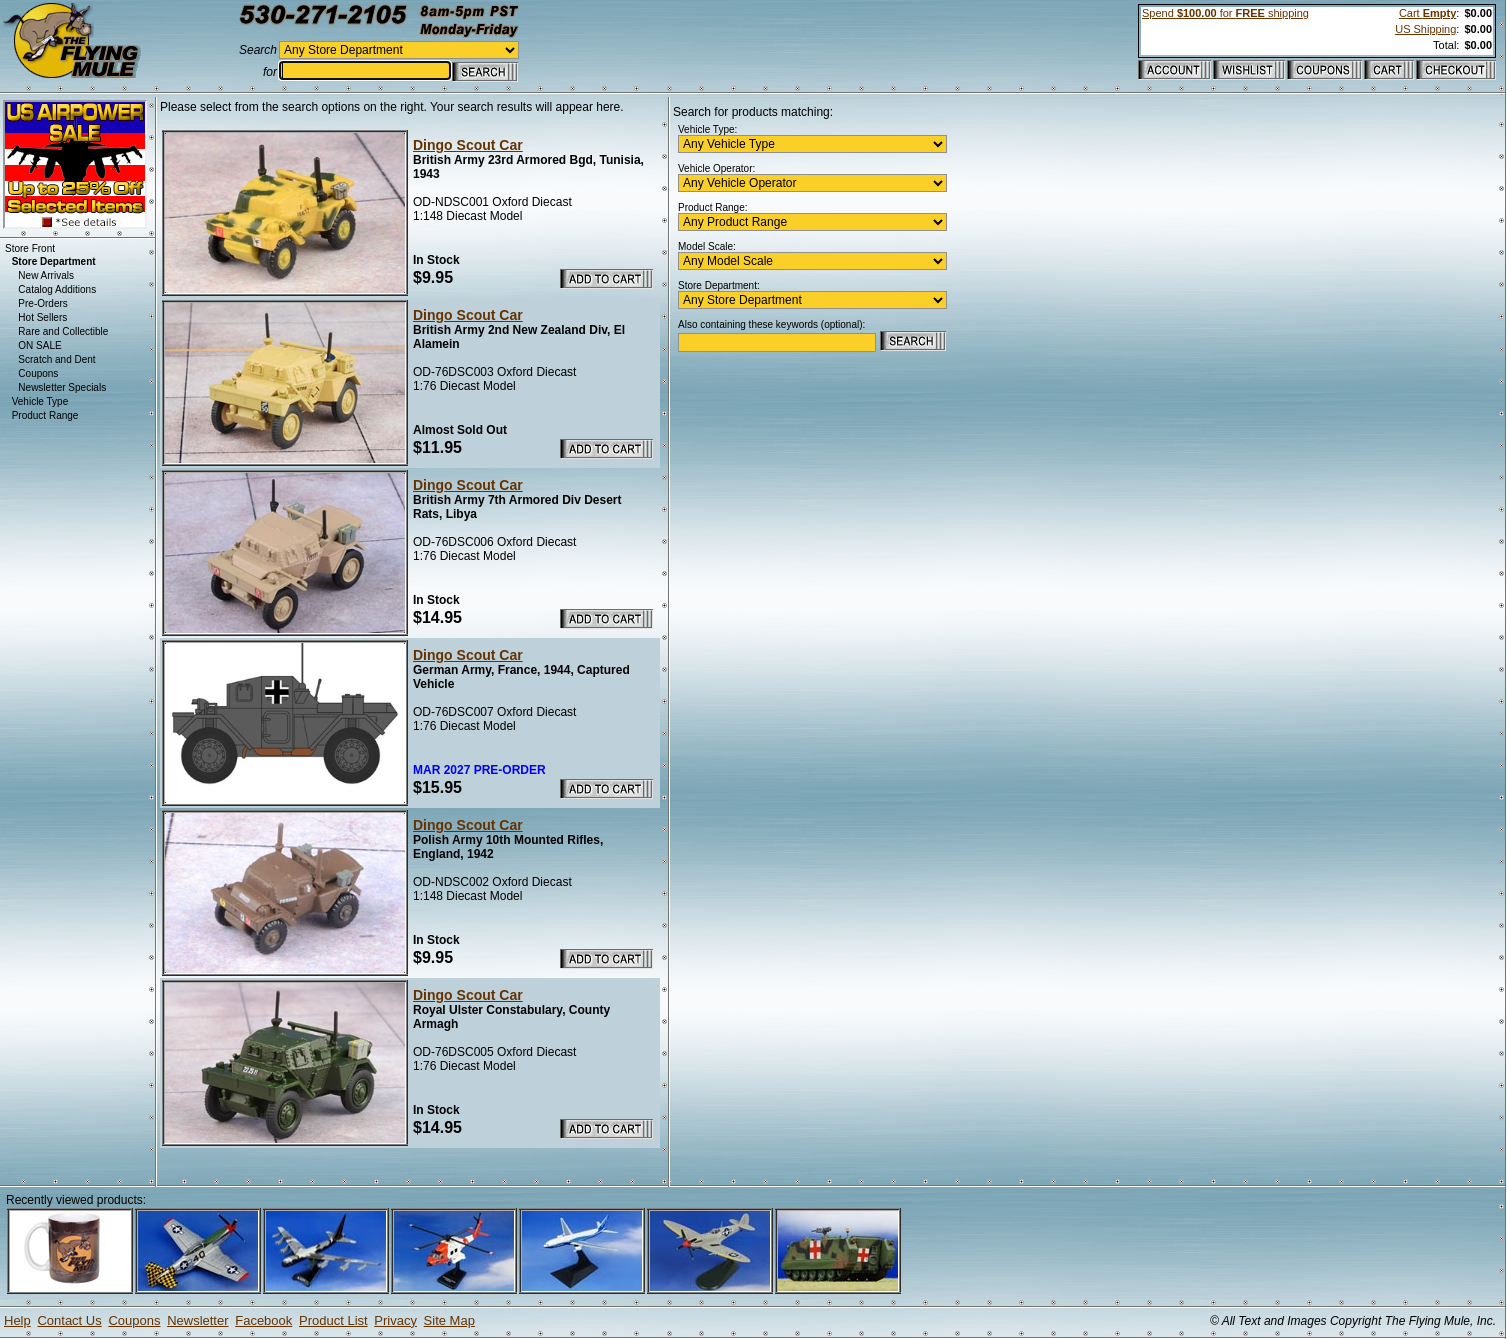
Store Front (30, 248)
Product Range (45, 415)
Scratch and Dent (56, 359)
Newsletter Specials (62, 387)
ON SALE (39, 345)
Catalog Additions (57, 289)
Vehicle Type (40, 401)
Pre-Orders (42, 303)
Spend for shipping (1225, 13)
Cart (1427, 13)
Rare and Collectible (63, 331)
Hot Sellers (42, 317)
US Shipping (1425, 29)
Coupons (38, 373)
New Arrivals (46, 275)
